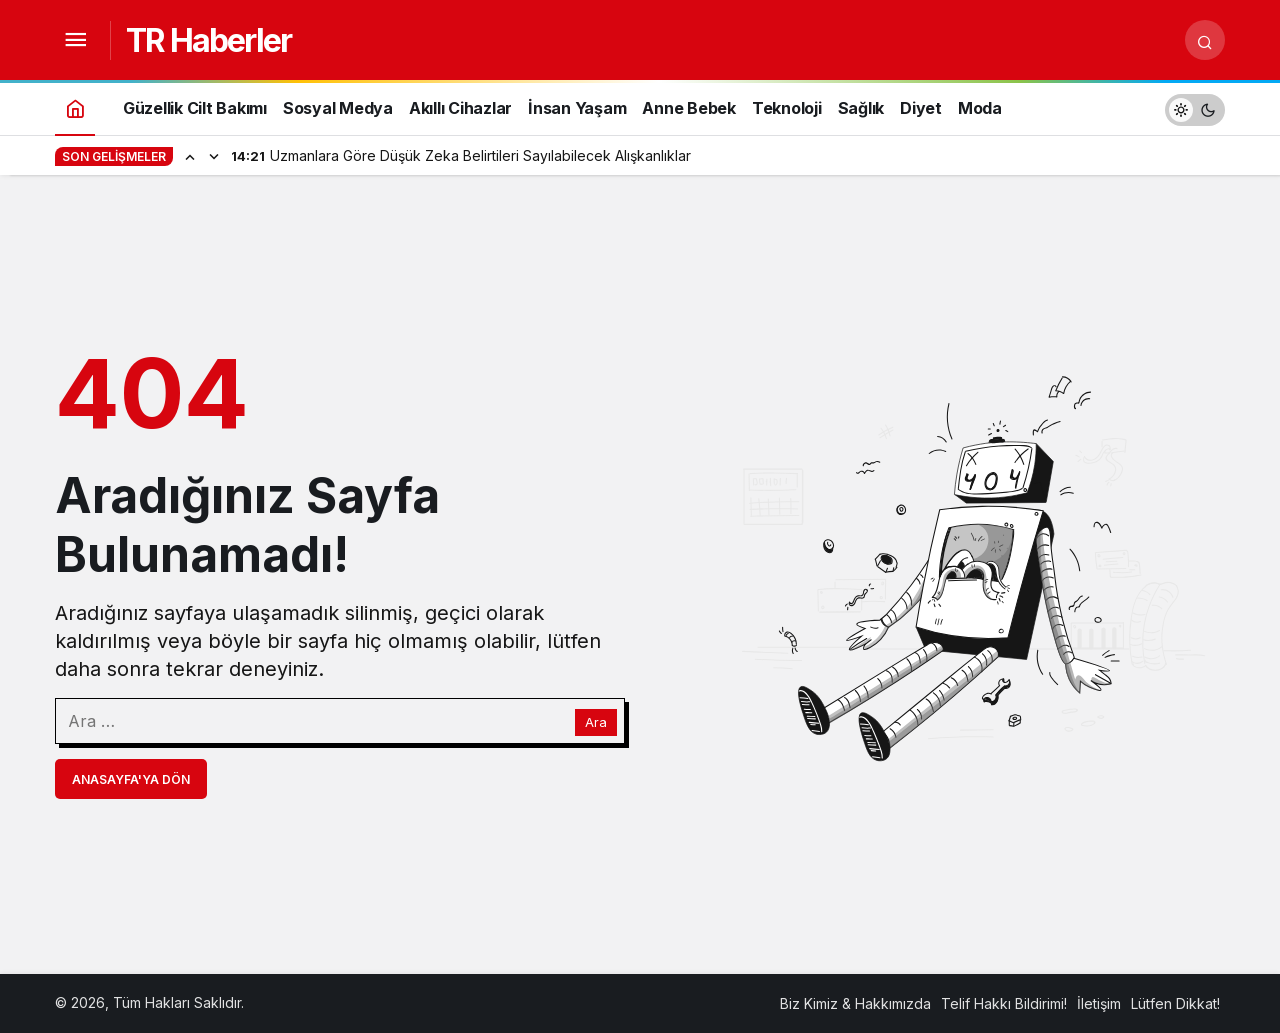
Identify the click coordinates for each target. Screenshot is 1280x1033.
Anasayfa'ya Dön (131, 779)
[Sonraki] (214, 156)
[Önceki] (190, 156)
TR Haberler (208, 40)
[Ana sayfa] (75, 107)
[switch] (1195, 107)
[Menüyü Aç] (75, 40)
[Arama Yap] (1205, 40)
